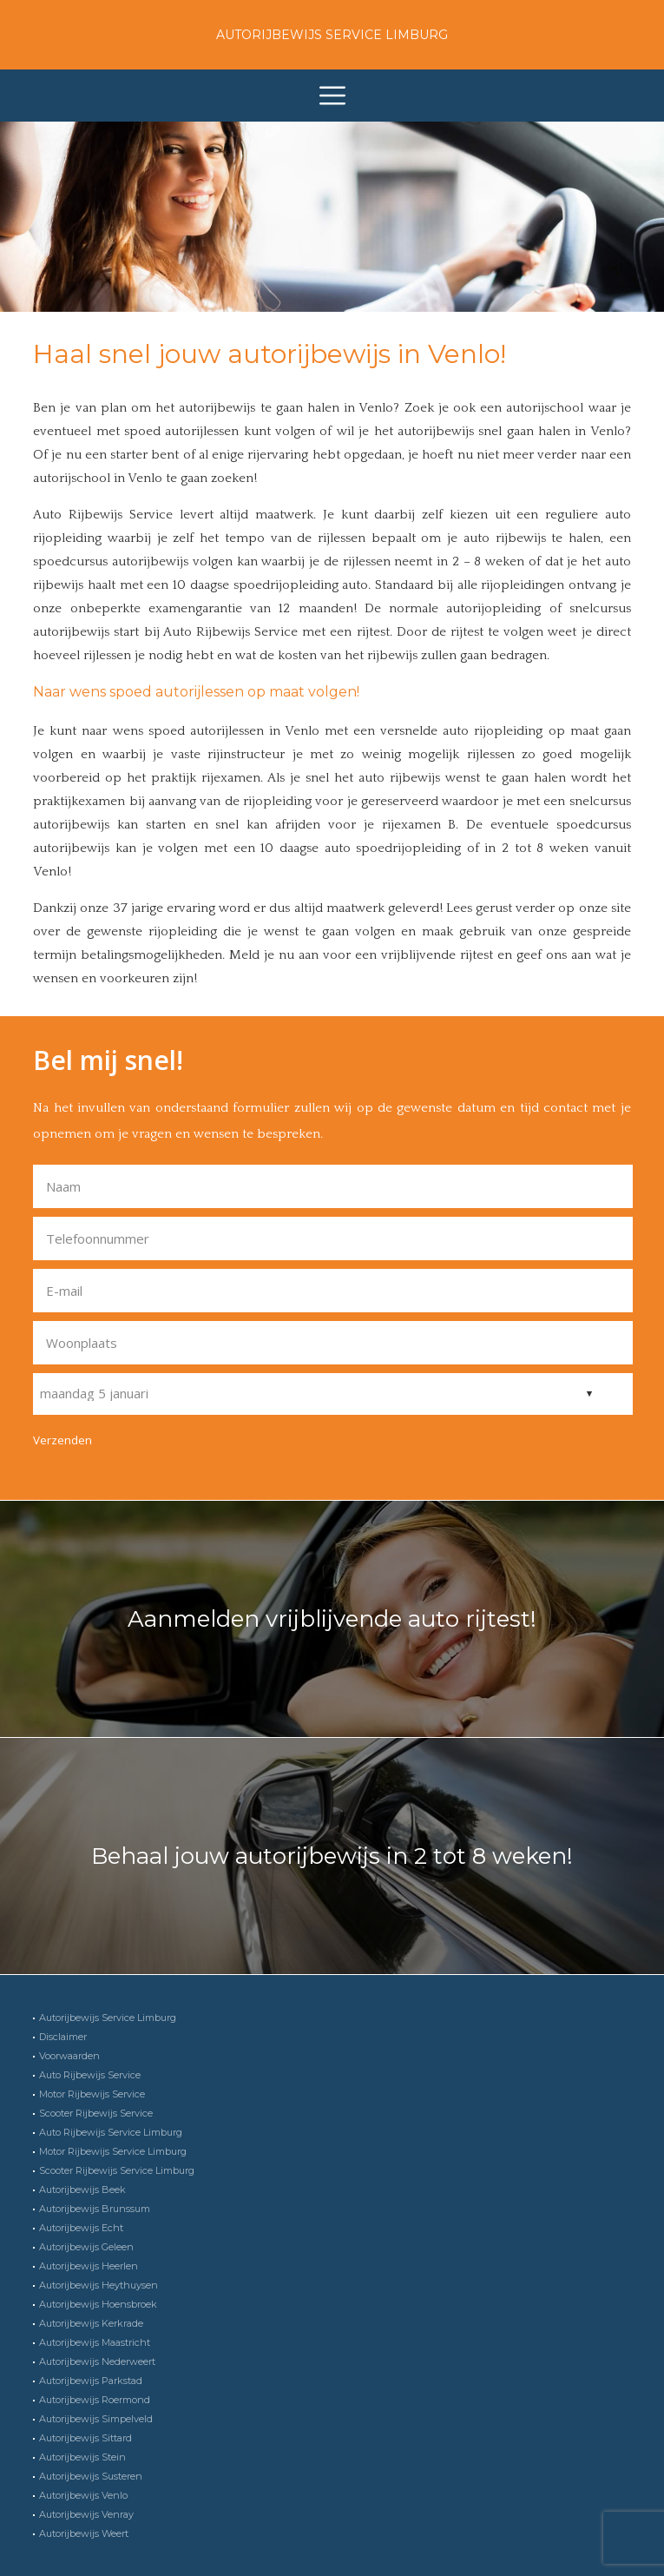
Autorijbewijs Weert (83, 2533)
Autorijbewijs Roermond (94, 2400)
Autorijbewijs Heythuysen (98, 2285)
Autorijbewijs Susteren (90, 2476)
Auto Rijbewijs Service (90, 2075)
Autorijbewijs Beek (82, 2189)
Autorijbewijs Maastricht (94, 2342)
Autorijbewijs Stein (82, 2457)
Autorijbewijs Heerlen (88, 2266)
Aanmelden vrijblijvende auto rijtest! (332, 1619)
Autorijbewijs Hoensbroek (98, 2304)
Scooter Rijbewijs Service (96, 2113)
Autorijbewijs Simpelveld (96, 2419)
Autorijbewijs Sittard (85, 2438)
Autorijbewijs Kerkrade (91, 2323)
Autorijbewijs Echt (81, 2228)
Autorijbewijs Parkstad (90, 2381)
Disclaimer (63, 2037)
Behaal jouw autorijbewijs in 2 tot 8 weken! (332, 1856)
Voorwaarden (69, 2056)
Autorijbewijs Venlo (83, 2495)
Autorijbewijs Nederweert (97, 2361)
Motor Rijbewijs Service (92, 2094)
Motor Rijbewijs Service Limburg (113, 2151)
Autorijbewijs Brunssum (94, 2209)
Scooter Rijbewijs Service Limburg (116, 2170)
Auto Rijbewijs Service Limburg (110, 2132)
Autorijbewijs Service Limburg (332, 35)
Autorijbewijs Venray (86, 2514)
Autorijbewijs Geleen (86, 2247)
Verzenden (62, 1440)
